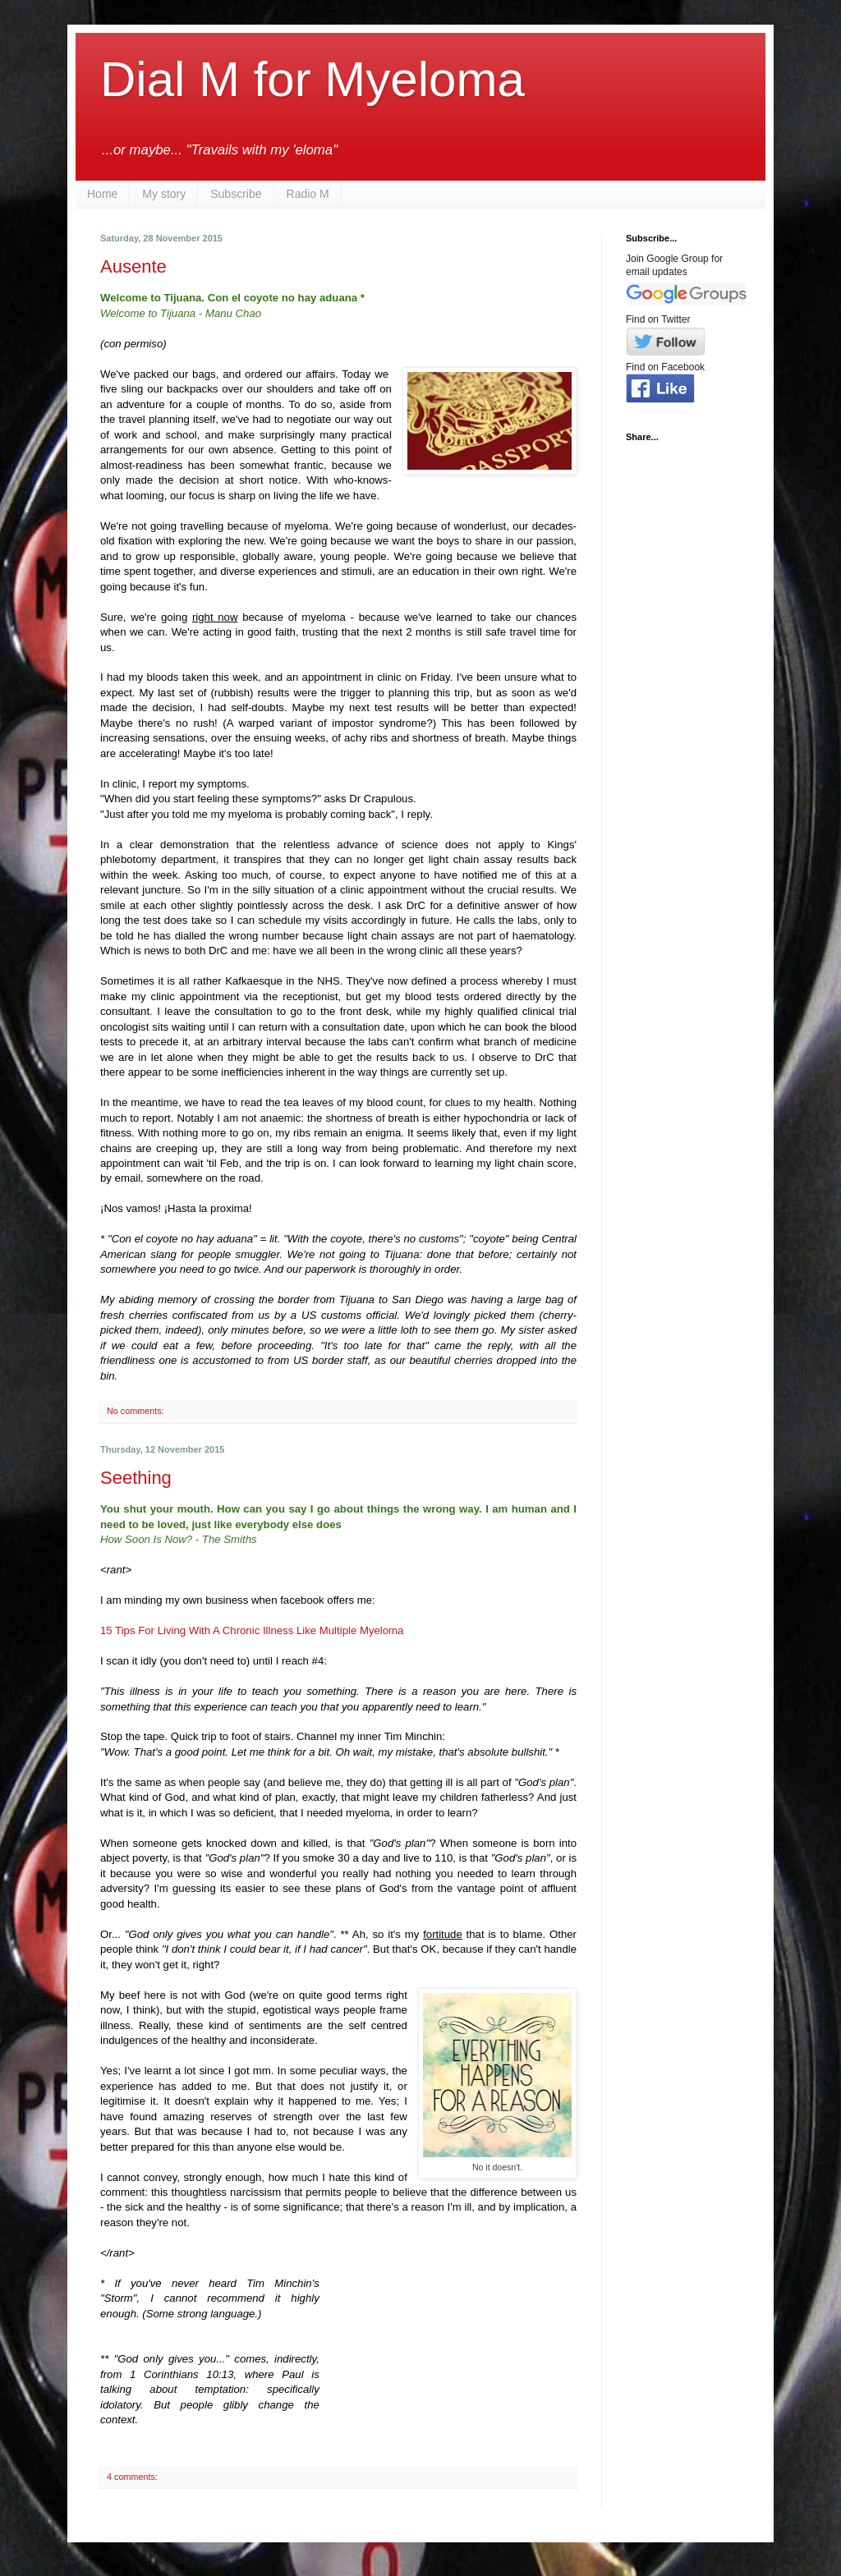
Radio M (308, 193)
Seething (136, 1477)
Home (102, 193)
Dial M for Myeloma (312, 79)
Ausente (133, 266)
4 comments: (133, 2477)
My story (164, 193)
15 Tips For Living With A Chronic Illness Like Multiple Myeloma (251, 1630)
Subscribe (235, 193)
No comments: (137, 1411)
